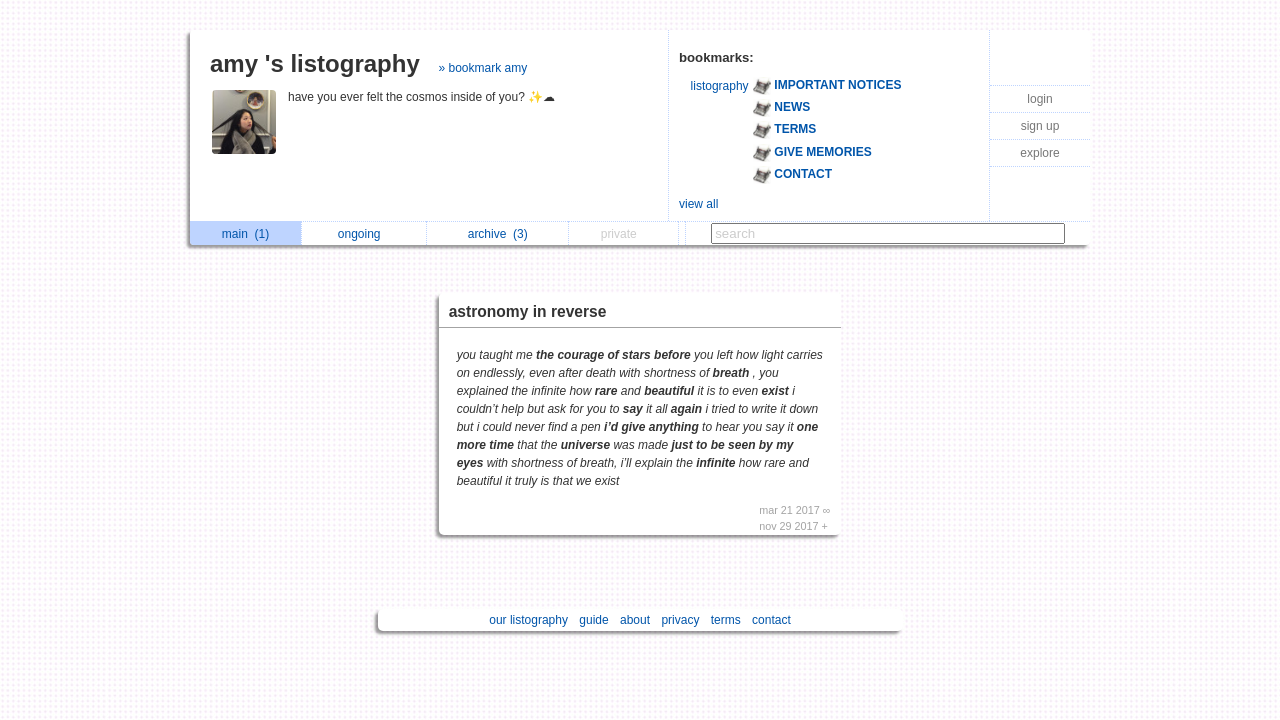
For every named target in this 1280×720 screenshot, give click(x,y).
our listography (528, 620)
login (1039, 99)
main (245, 234)
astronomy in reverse (528, 311)
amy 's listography (315, 63)
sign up (1040, 126)
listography (720, 86)
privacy (680, 620)
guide (593, 620)
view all (698, 204)
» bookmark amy (482, 68)
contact (771, 620)
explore (1039, 153)
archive (498, 234)
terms (726, 620)
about (635, 620)
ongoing (364, 234)
